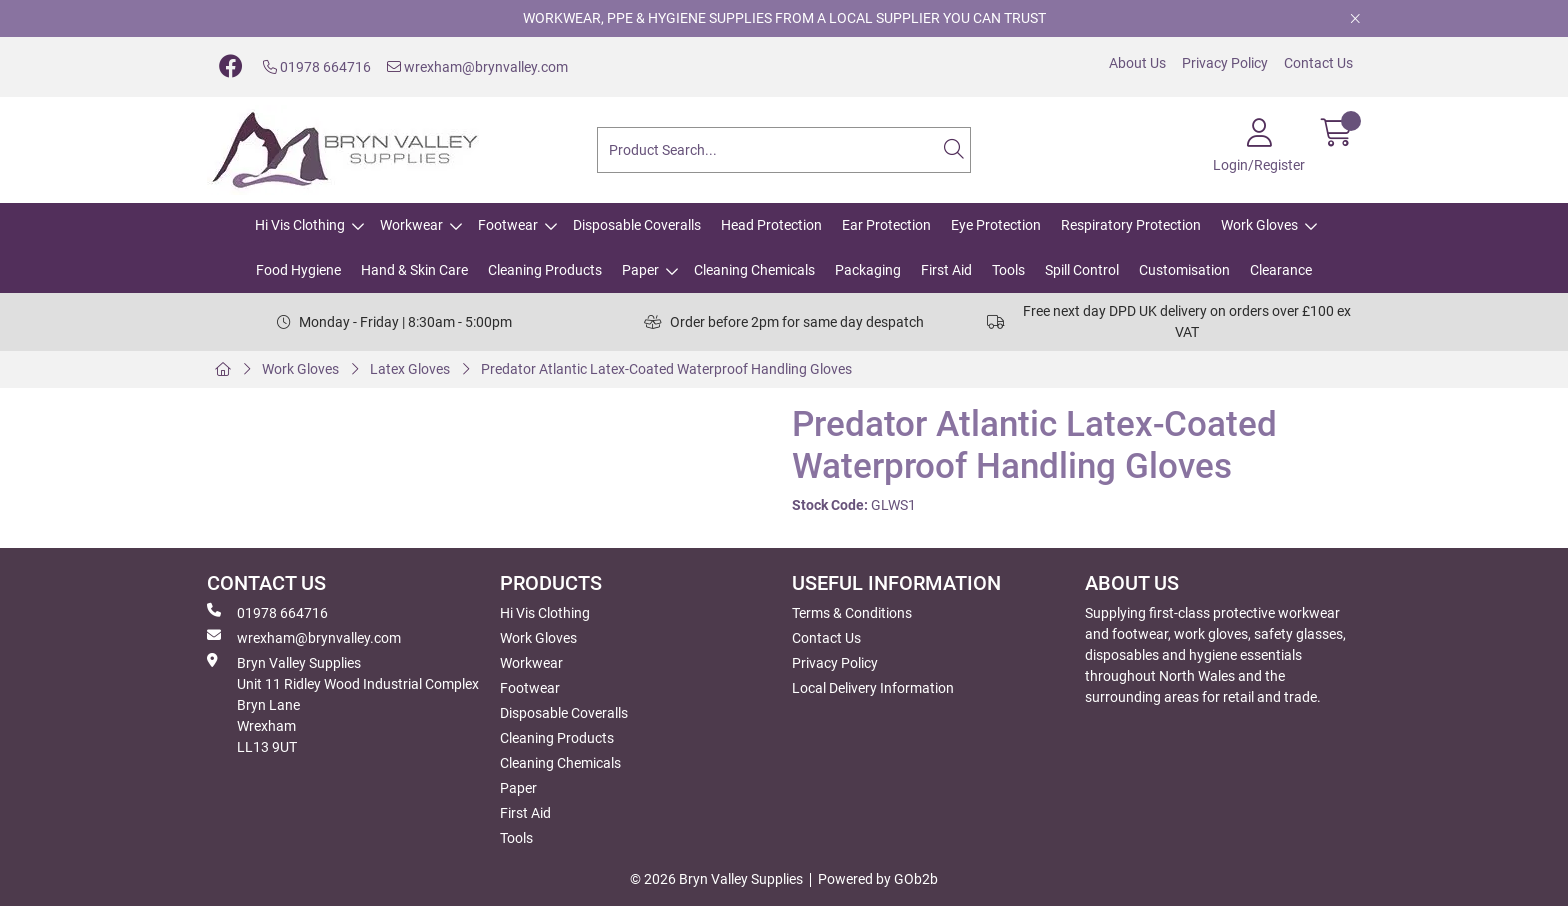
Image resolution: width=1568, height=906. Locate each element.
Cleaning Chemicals (754, 270)
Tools (1008, 270)
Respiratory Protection (1131, 225)
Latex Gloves (410, 369)
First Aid (946, 270)
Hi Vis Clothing (300, 225)
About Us (1137, 63)
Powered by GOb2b (878, 879)
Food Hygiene (298, 270)
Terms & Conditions (852, 613)
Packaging (868, 270)
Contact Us (1318, 63)
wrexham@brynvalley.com (477, 67)
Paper (640, 270)
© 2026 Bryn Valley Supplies (716, 879)
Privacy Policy (1225, 63)
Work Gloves (1259, 225)
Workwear (411, 225)
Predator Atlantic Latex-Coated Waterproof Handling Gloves (666, 369)
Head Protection (771, 225)
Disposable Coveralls (637, 225)
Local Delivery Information (873, 688)
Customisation (1184, 270)
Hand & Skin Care (414, 270)
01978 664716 (317, 67)
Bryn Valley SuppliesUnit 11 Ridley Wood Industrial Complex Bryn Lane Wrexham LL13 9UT (343, 704)
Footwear (508, 225)
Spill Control (1082, 270)
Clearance (1281, 270)
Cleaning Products (545, 270)
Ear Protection (886, 225)
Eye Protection (996, 225)
